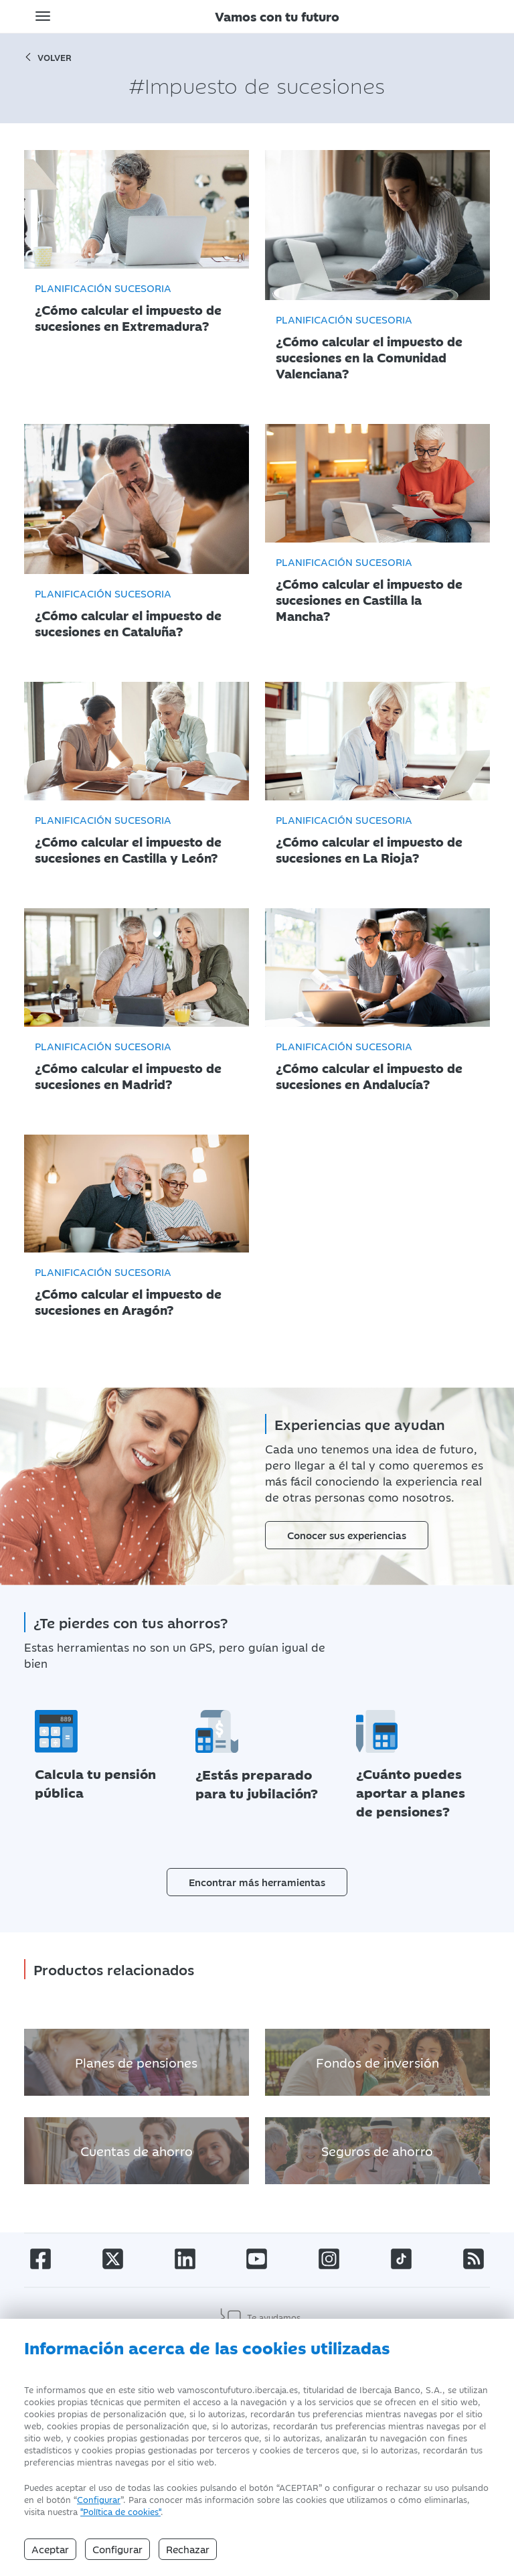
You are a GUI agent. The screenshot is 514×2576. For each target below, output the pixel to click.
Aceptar (50, 2549)
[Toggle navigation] (43, 16)
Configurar (98, 2499)
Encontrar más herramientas (257, 1882)
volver (48, 57)
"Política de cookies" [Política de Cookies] (120, 2511)
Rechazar (187, 2549)
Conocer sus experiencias (346, 1535)
